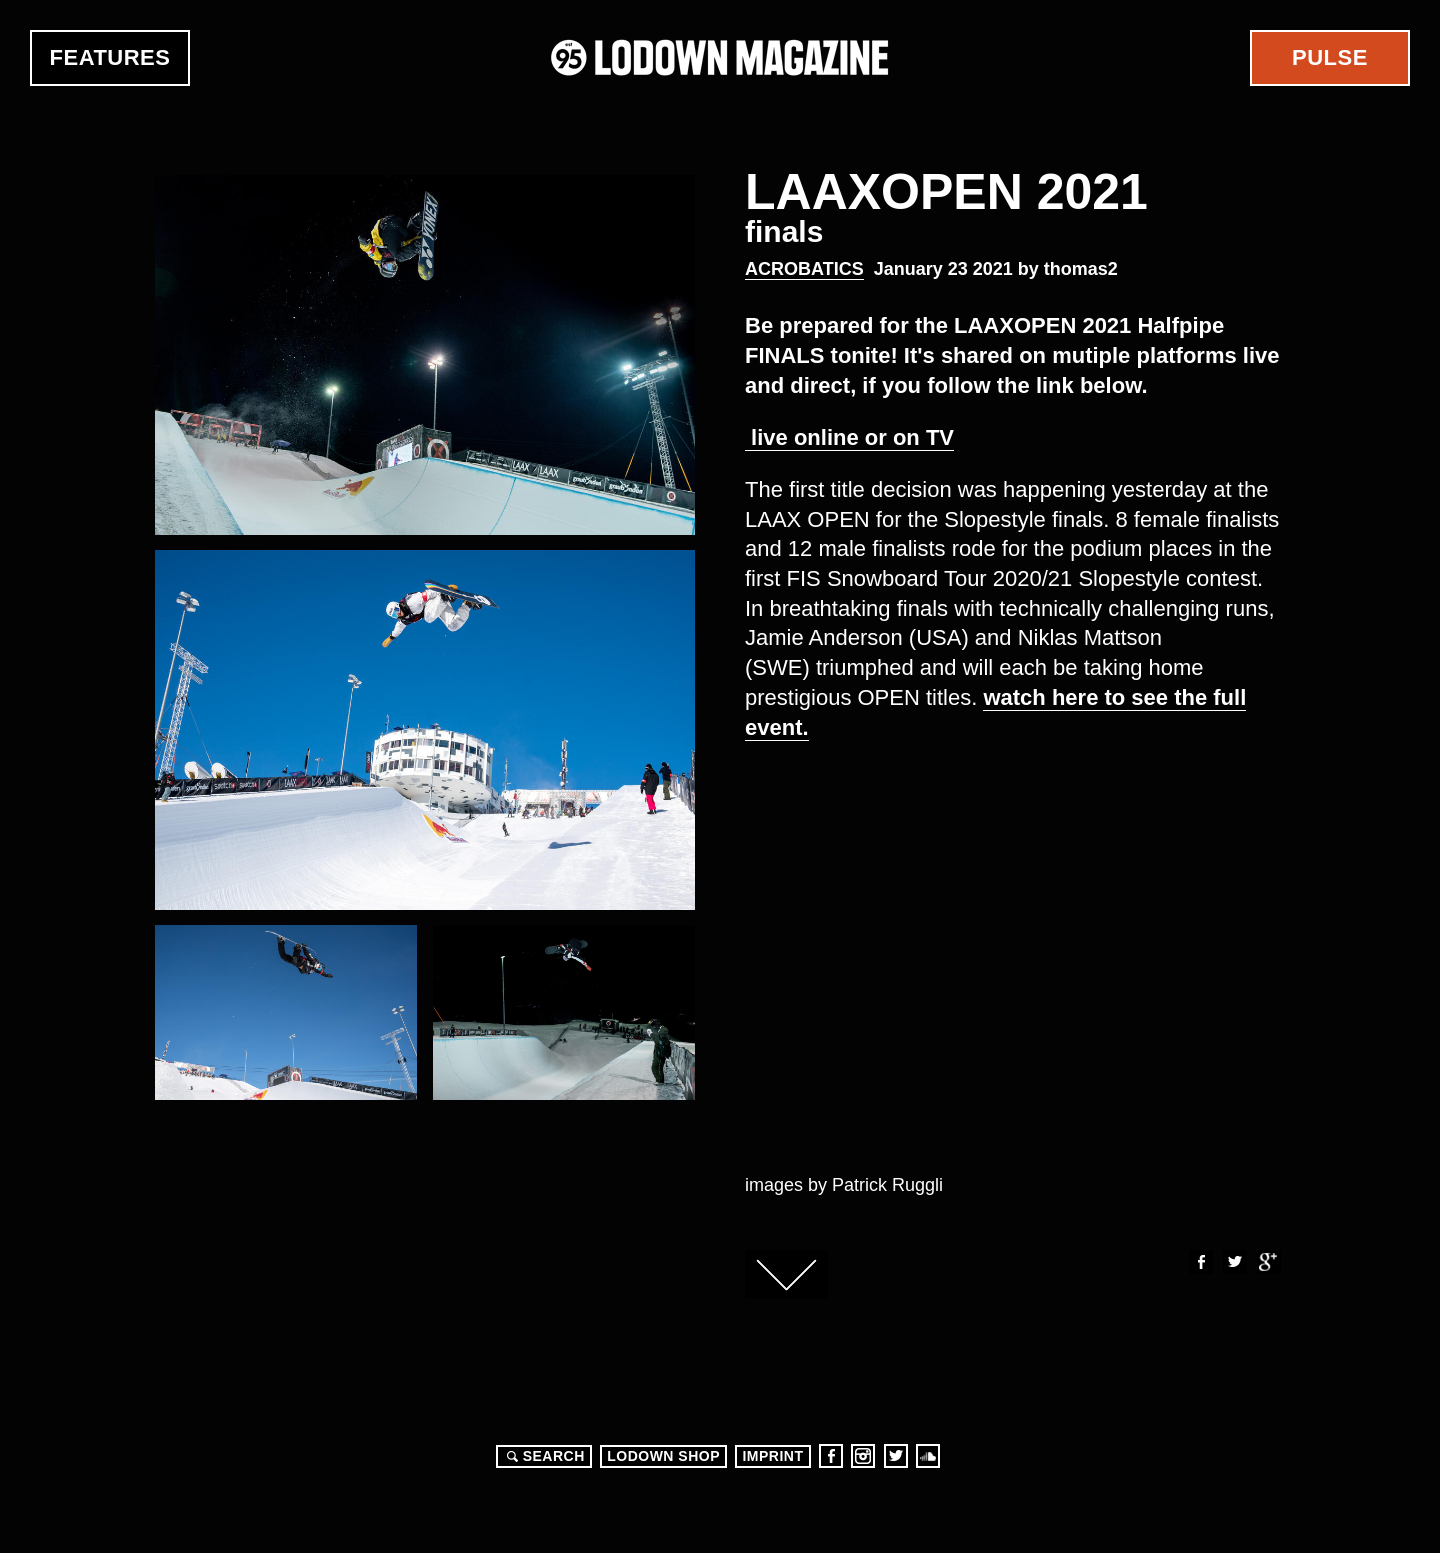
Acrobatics (804, 269)
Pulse (1330, 57)
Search (543, 1456)
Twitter (1234, 1262)
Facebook (1200, 1262)
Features (110, 57)
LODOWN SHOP (663, 1456)
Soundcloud (928, 1456)
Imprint (772, 1456)
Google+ (1268, 1262)
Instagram (863, 1456)
